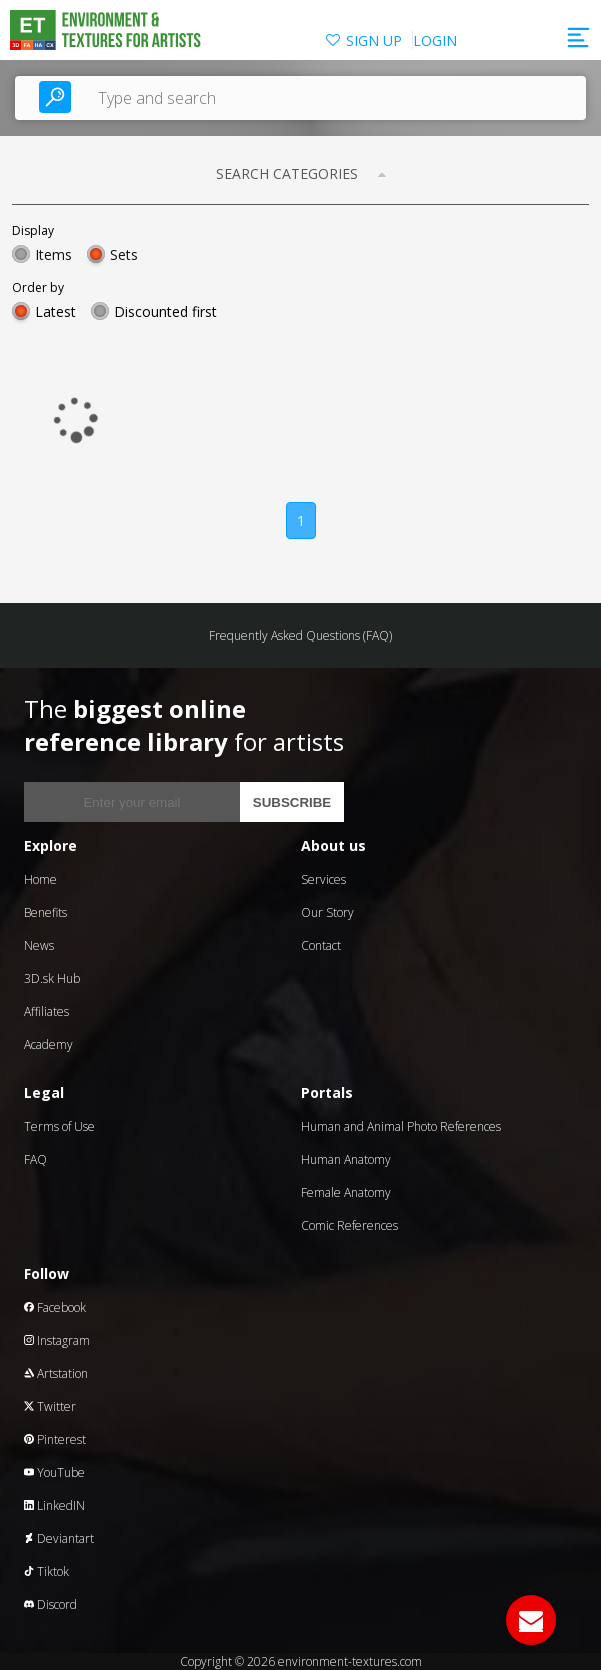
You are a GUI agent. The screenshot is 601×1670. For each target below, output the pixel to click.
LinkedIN (54, 1505)
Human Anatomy (346, 1159)
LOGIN (435, 40)
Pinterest (55, 1439)
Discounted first (165, 311)
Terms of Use (59, 1126)
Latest (55, 311)
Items (53, 254)
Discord (50, 1604)
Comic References (349, 1225)
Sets (124, 254)
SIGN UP (374, 40)
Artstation (56, 1373)
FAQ (35, 1159)
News (39, 945)
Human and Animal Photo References (401, 1126)
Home (40, 879)
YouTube (54, 1472)
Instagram (57, 1340)
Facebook (55, 1307)
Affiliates (46, 1011)
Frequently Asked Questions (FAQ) (300, 635)
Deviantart (59, 1538)
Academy (48, 1044)
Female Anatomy (346, 1192)
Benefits (45, 912)
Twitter (50, 1406)
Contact (321, 945)
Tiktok (46, 1571)
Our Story (327, 912)
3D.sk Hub (52, 978)
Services (323, 879)
